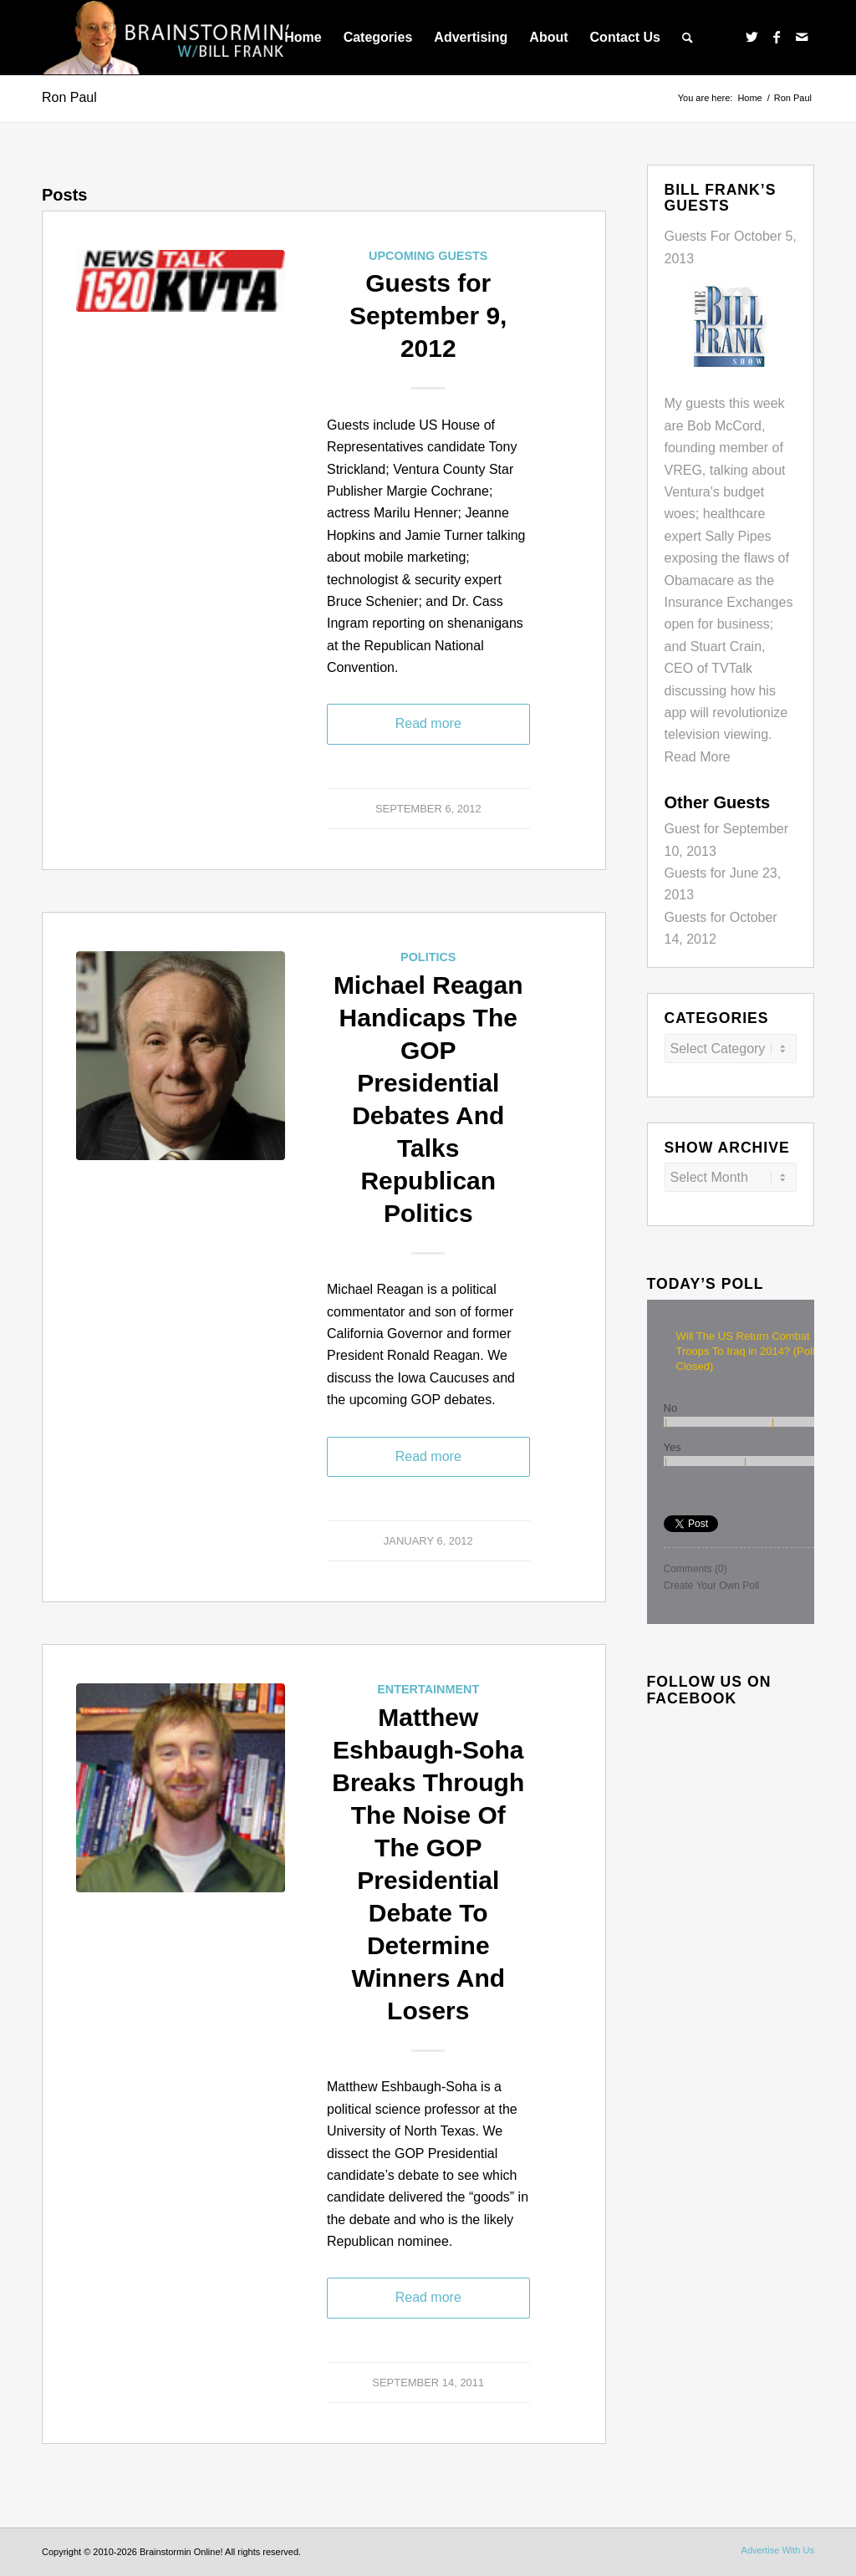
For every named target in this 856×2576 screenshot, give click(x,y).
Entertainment (428, 1689)
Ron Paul (69, 97)
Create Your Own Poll (712, 1585)
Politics (428, 957)
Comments (695, 1569)
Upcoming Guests (428, 255)
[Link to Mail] (801, 36)
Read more (428, 723)
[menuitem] (302, 37)
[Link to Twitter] (751, 36)
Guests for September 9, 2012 (428, 315)
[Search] (687, 37)
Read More (698, 757)
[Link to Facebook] (776, 36)
